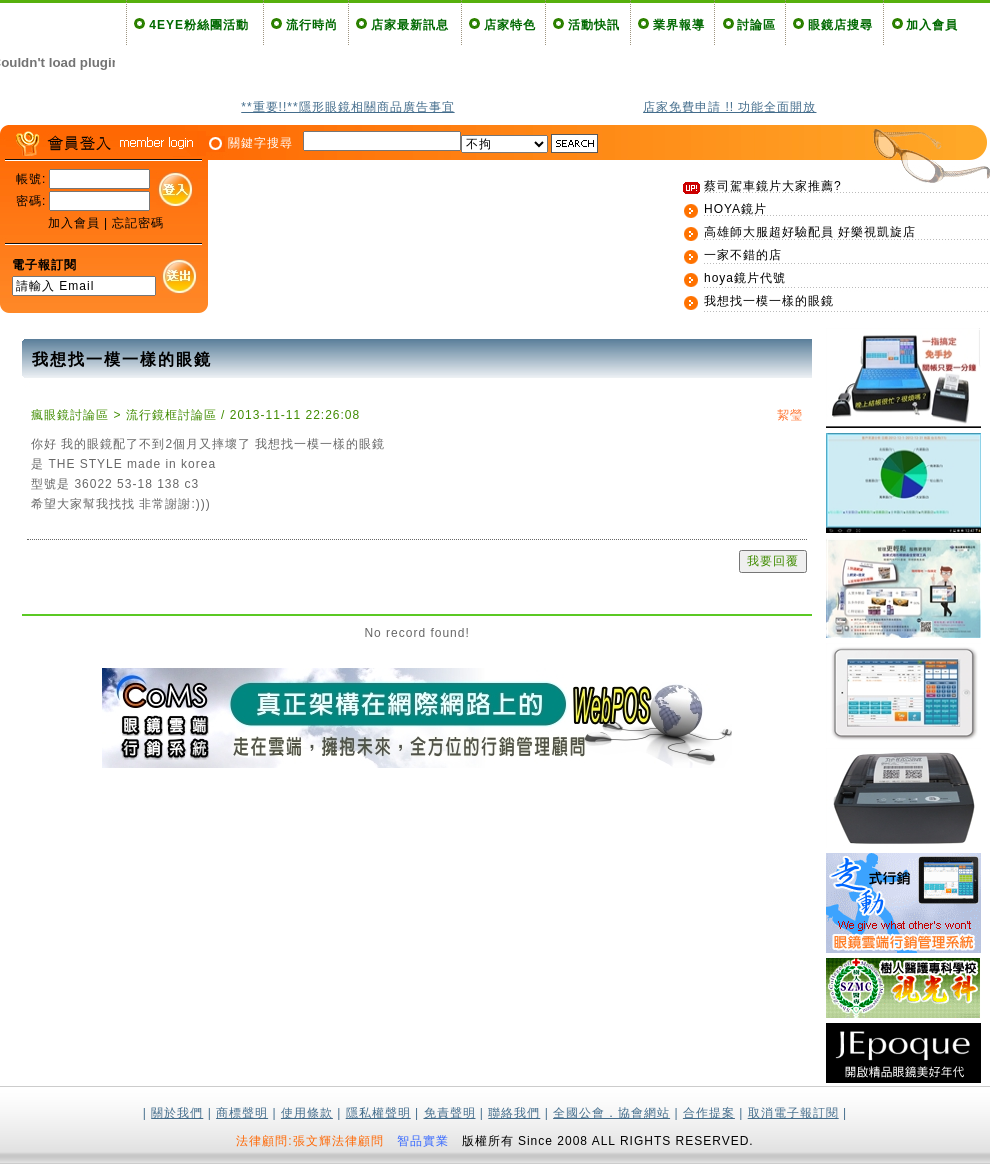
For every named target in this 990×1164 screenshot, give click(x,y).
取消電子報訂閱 (793, 1113)
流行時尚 (312, 25)
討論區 (756, 25)
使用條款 (307, 1113)
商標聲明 (242, 1113)
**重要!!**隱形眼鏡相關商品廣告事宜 (347, 107)
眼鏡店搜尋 (840, 25)
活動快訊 (594, 25)
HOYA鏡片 (735, 209)
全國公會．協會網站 (611, 1113)
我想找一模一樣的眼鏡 (769, 301)
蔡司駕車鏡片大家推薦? (773, 186)
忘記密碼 (138, 223)
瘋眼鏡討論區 (70, 415)
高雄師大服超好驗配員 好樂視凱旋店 (810, 232)
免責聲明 (450, 1113)
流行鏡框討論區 (171, 415)
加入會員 (932, 25)
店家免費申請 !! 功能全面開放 (729, 107)
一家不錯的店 (743, 255)
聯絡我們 (514, 1113)
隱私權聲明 (378, 1113)
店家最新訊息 (410, 25)
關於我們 (177, 1113)
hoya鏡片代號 (745, 278)
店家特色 (510, 25)
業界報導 (679, 25)
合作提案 (709, 1113)
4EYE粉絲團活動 (199, 25)
